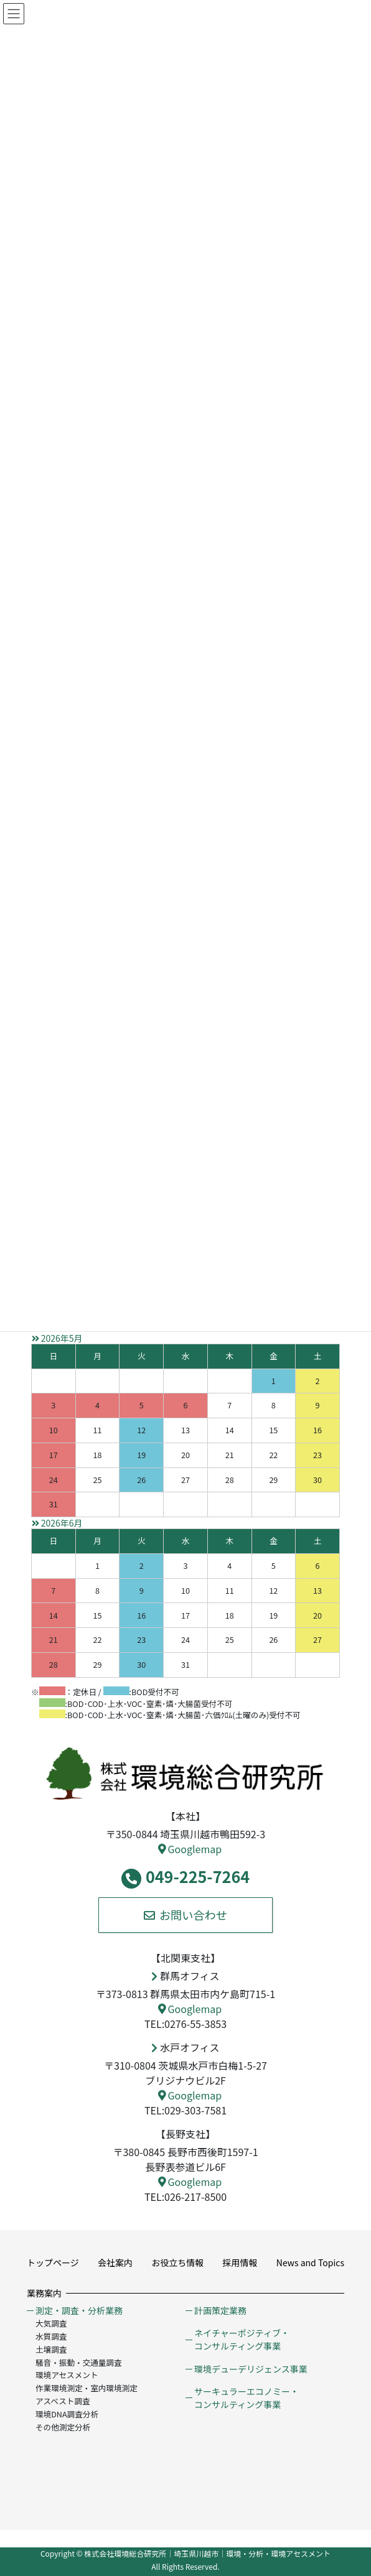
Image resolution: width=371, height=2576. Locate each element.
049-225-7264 (185, 1877)
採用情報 (240, 2262)
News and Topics (310, 2262)
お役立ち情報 (177, 2262)
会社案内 (115, 2262)
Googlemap (190, 1848)
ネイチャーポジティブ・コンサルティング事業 (241, 2339)
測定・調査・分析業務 (79, 2310)
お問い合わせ (185, 1915)
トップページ (53, 2262)
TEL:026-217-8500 (185, 2196)
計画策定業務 (220, 2310)
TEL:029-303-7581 (185, 2110)
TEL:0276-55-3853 (185, 2023)
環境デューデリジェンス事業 (251, 2369)
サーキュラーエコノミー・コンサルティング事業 (246, 2398)
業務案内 (44, 2293)
